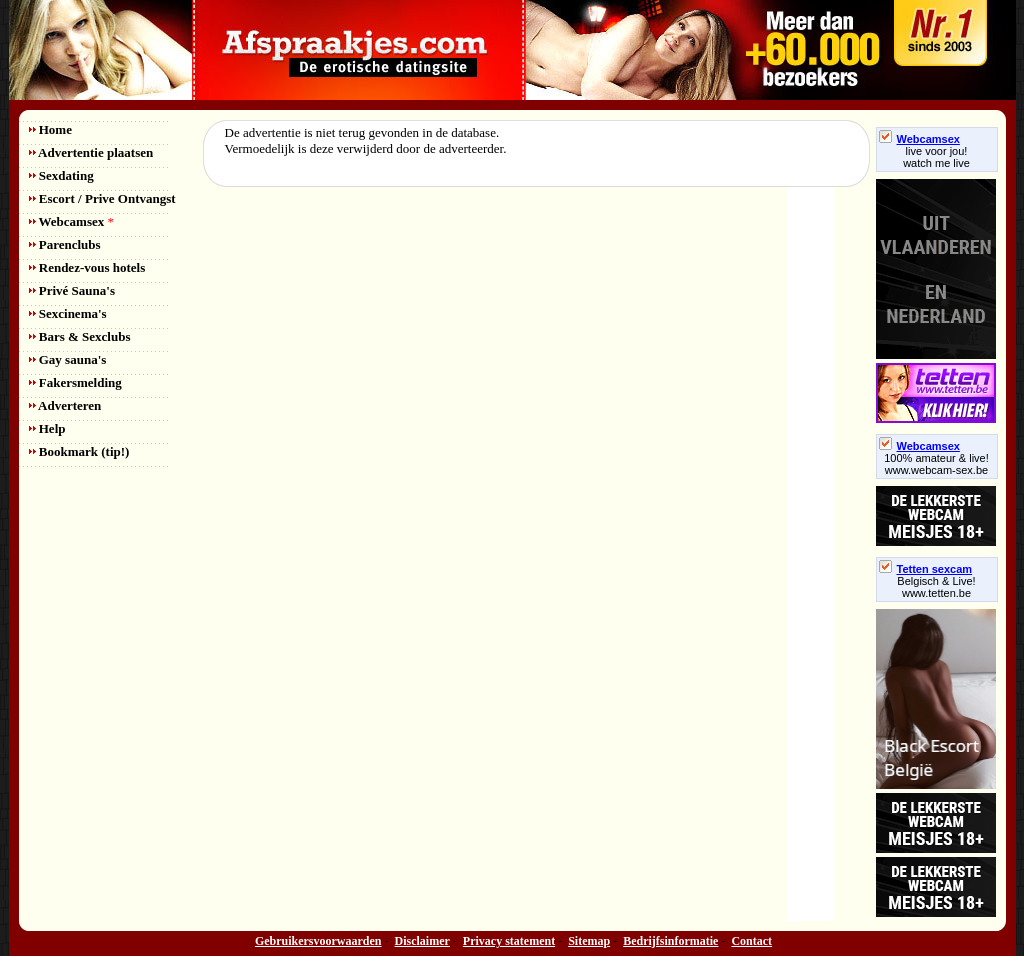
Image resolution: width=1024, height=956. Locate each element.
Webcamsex (71, 221)
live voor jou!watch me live (936, 157)
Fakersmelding (75, 382)
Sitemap (589, 941)
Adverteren (65, 405)
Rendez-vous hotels (87, 267)
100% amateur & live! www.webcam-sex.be (936, 464)
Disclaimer (422, 941)
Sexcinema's (68, 313)
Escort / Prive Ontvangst (102, 198)
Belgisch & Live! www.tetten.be (936, 587)
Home (50, 129)
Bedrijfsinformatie (670, 941)
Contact (751, 941)
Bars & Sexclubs (80, 336)
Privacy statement (509, 941)
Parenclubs (65, 244)
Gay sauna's (68, 359)
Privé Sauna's (72, 290)
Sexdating (61, 175)
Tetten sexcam (926, 569)
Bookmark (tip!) (79, 451)
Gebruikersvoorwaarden (318, 941)
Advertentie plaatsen (91, 152)
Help (47, 428)
